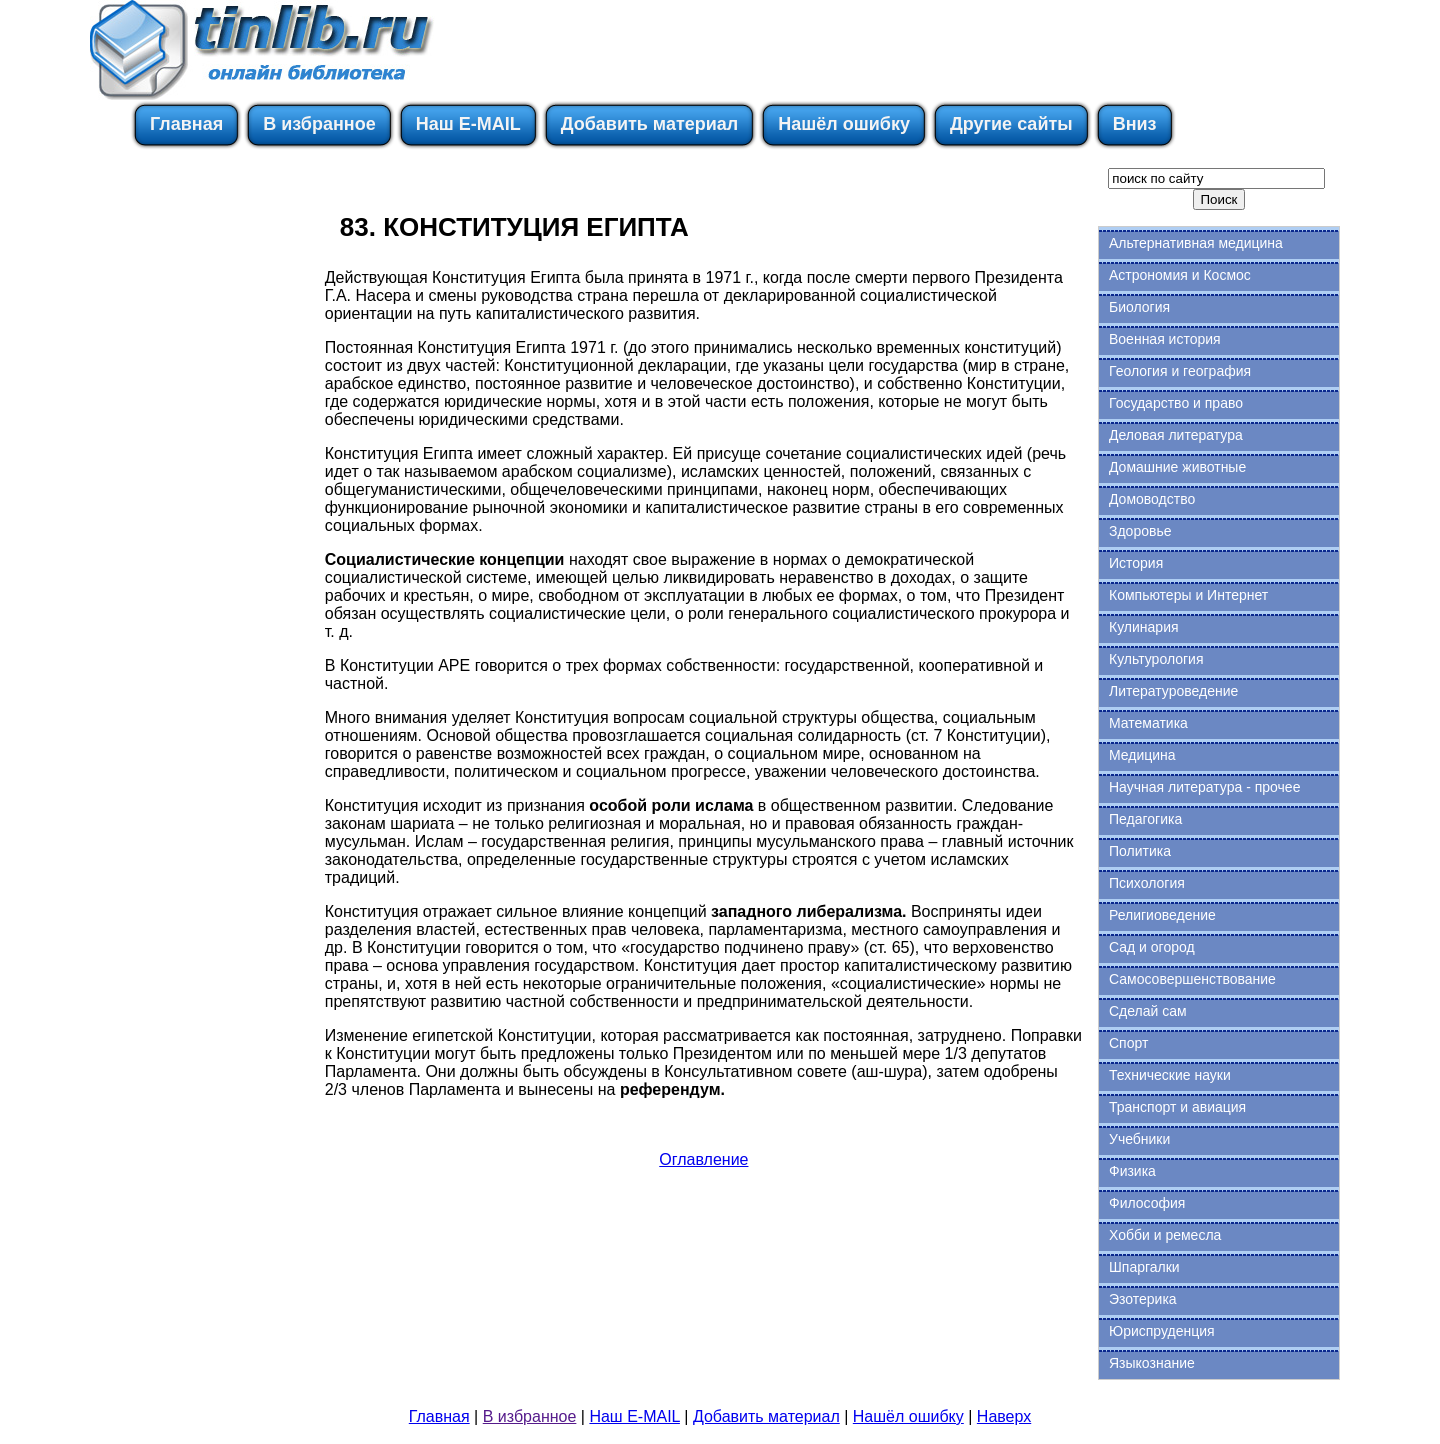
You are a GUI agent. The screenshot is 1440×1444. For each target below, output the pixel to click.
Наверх (1004, 1416)
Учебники (1139, 1139)
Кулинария (1144, 627)
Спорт (1128, 1043)
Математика (1148, 723)
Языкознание (1152, 1363)
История (1136, 563)
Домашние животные (1177, 467)
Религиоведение (1162, 915)
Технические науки (1170, 1075)
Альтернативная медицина (1196, 243)
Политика (1140, 851)
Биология (1139, 307)
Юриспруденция (1162, 1331)
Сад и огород (1152, 947)
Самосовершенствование (1192, 979)
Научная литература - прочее (1204, 787)
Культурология (1156, 659)
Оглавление (703, 1159)
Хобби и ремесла (1165, 1235)
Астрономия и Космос (1180, 275)
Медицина (1142, 755)
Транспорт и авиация (1177, 1107)
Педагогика (1145, 819)
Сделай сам (1148, 1011)
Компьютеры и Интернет (1188, 595)
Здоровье (1140, 531)
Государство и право (1176, 403)
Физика (1132, 1171)
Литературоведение (1173, 691)
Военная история (1165, 339)
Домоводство (1152, 499)
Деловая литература (1176, 435)
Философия (1147, 1203)
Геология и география (1180, 371)
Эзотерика (1143, 1299)
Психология (1147, 883)
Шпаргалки (1144, 1267)
